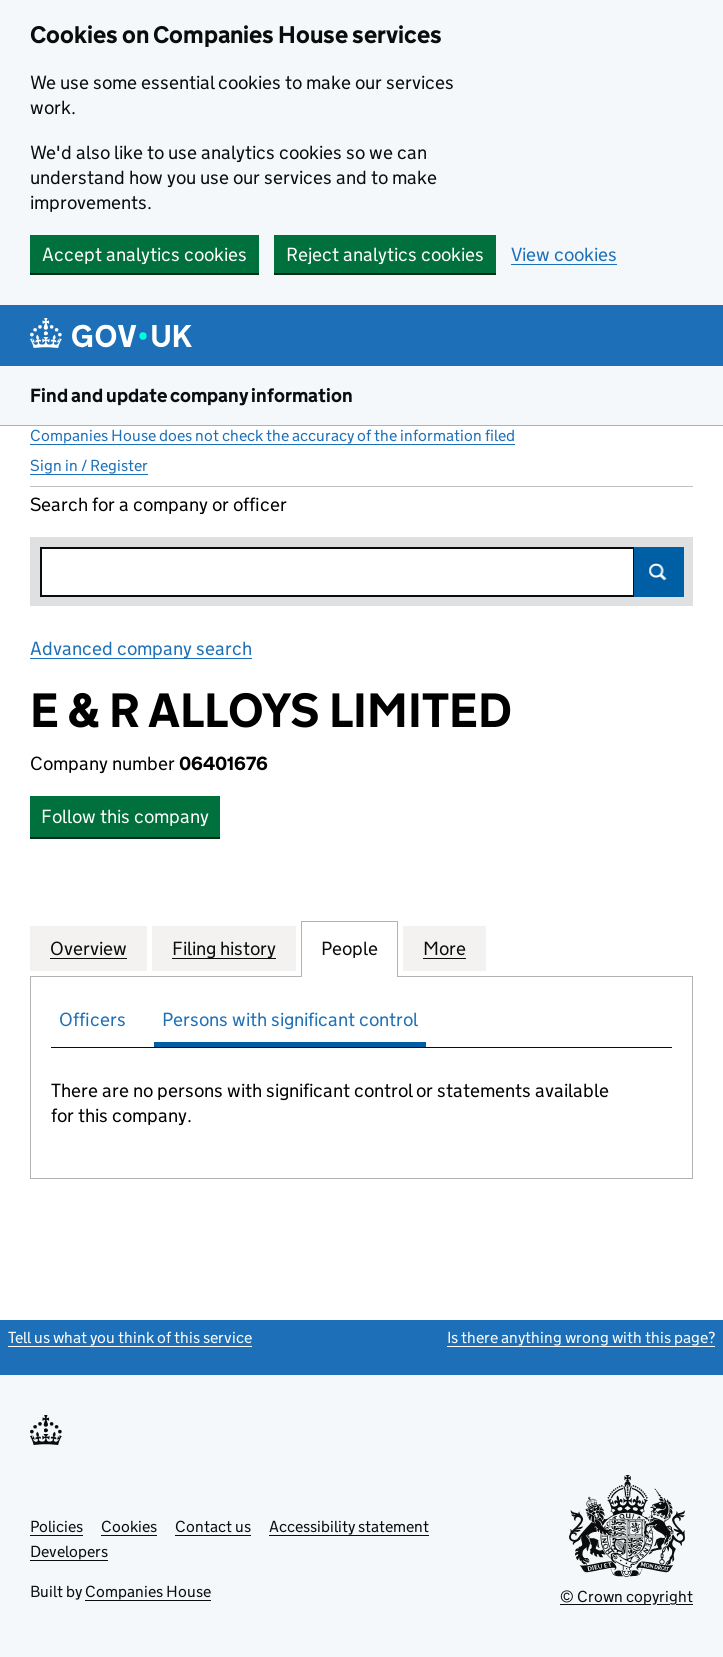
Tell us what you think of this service (130, 1337)
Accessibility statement (349, 1526)
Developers (69, 1551)
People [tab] (349, 948)
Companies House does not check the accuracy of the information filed (272, 435)
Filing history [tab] (224, 948)
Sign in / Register (89, 465)
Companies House (148, 1591)
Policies (56, 1526)
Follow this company (125, 816)
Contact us (213, 1526)
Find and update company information (191, 395)
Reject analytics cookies (385, 254)
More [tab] (444, 948)
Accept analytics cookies (144, 254)
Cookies (129, 1526)
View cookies (564, 254)
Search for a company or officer (158, 504)
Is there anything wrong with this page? (581, 1337)
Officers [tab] (92, 1019)
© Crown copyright (626, 1596)
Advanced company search (141, 648)
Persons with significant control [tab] (290, 1019)
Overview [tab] (88, 948)
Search (659, 572)
